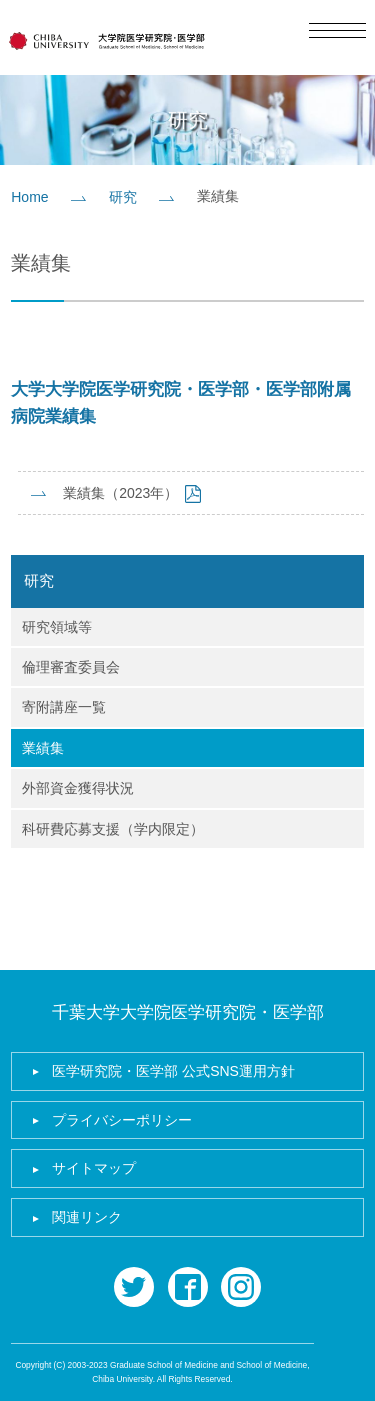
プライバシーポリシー (122, 1120)
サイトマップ (94, 1168)
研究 (123, 197)
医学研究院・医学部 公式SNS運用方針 (173, 1071)
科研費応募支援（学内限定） (113, 829)
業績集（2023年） (120, 493)
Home (29, 197)
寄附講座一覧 (64, 707)
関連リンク (87, 1217)
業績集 (43, 748)
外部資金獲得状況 (78, 788)
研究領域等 (57, 627)
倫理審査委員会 (71, 667)
